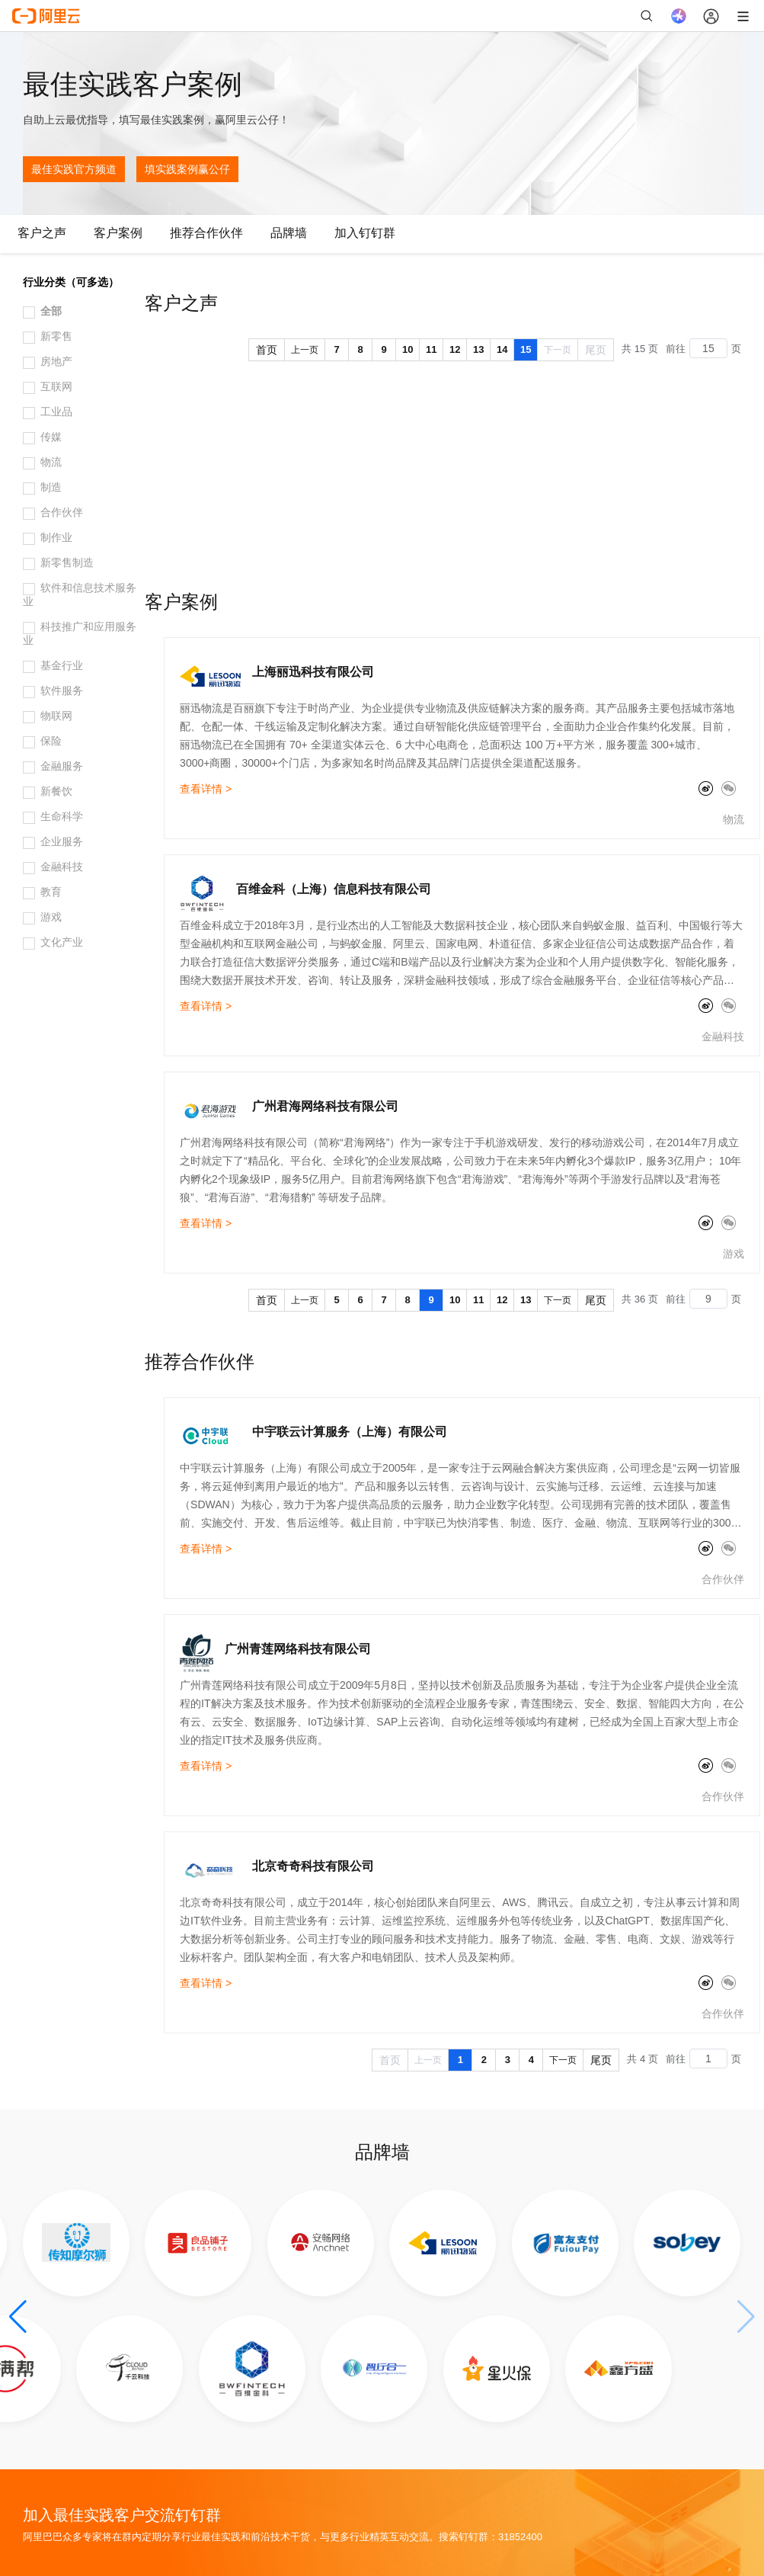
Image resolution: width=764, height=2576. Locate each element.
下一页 (557, 349)
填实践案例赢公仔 (187, 169)
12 (454, 349)
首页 (266, 350)
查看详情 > (206, 789)
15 (525, 349)
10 (407, 349)
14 (502, 349)
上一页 (304, 349)
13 (478, 349)
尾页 (595, 350)
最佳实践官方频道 (74, 169)
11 (431, 349)
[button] (18, 2317)
